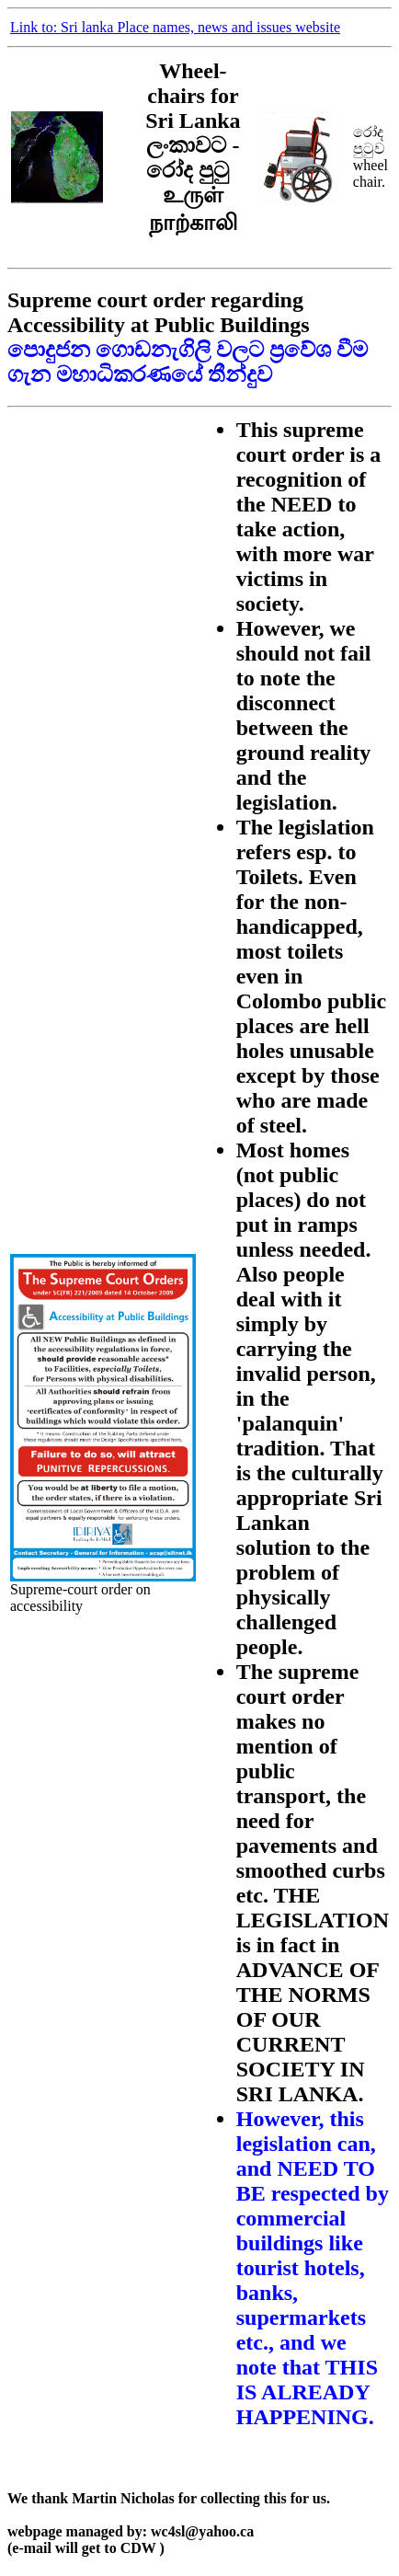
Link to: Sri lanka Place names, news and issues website (175, 27)
